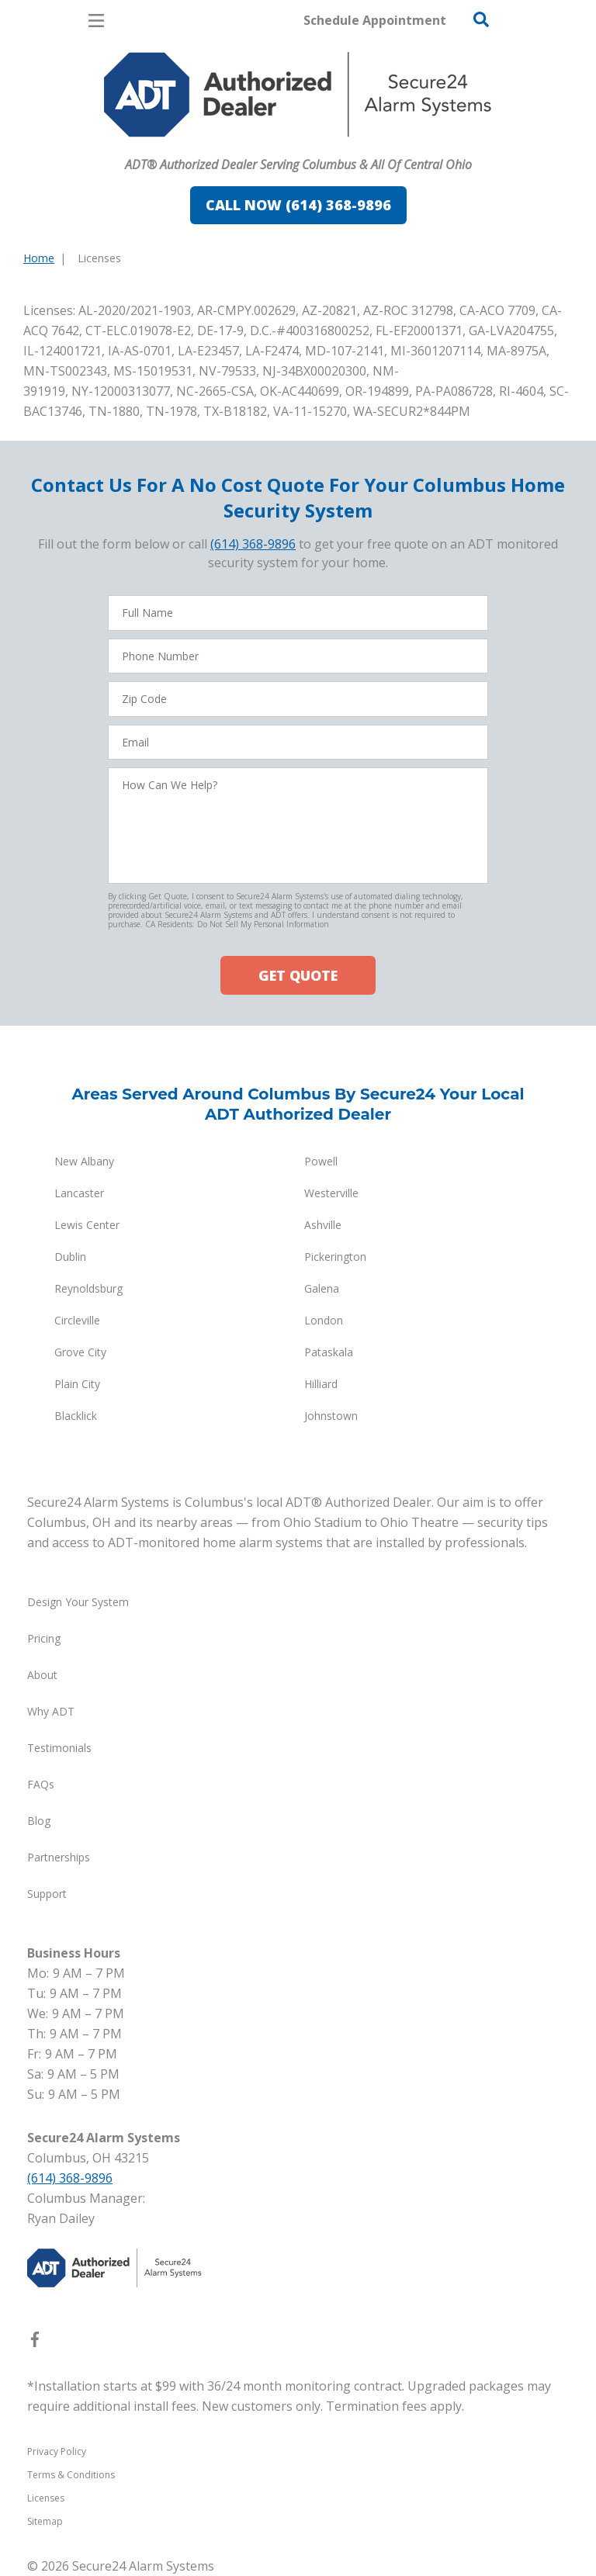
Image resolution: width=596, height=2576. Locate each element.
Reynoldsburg (88, 1288)
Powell (321, 1161)
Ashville (322, 1224)
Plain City (77, 1383)
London (323, 1320)
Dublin (70, 1256)
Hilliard (321, 1383)
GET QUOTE (298, 975)
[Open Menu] (96, 20)
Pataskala (328, 1352)
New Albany (84, 1161)
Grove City (80, 1352)
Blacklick (75, 1415)
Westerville (331, 1193)
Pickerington (335, 1256)
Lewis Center (87, 1224)
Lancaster (79, 1193)
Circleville (77, 1320)
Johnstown (331, 1415)
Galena (321, 1288)
